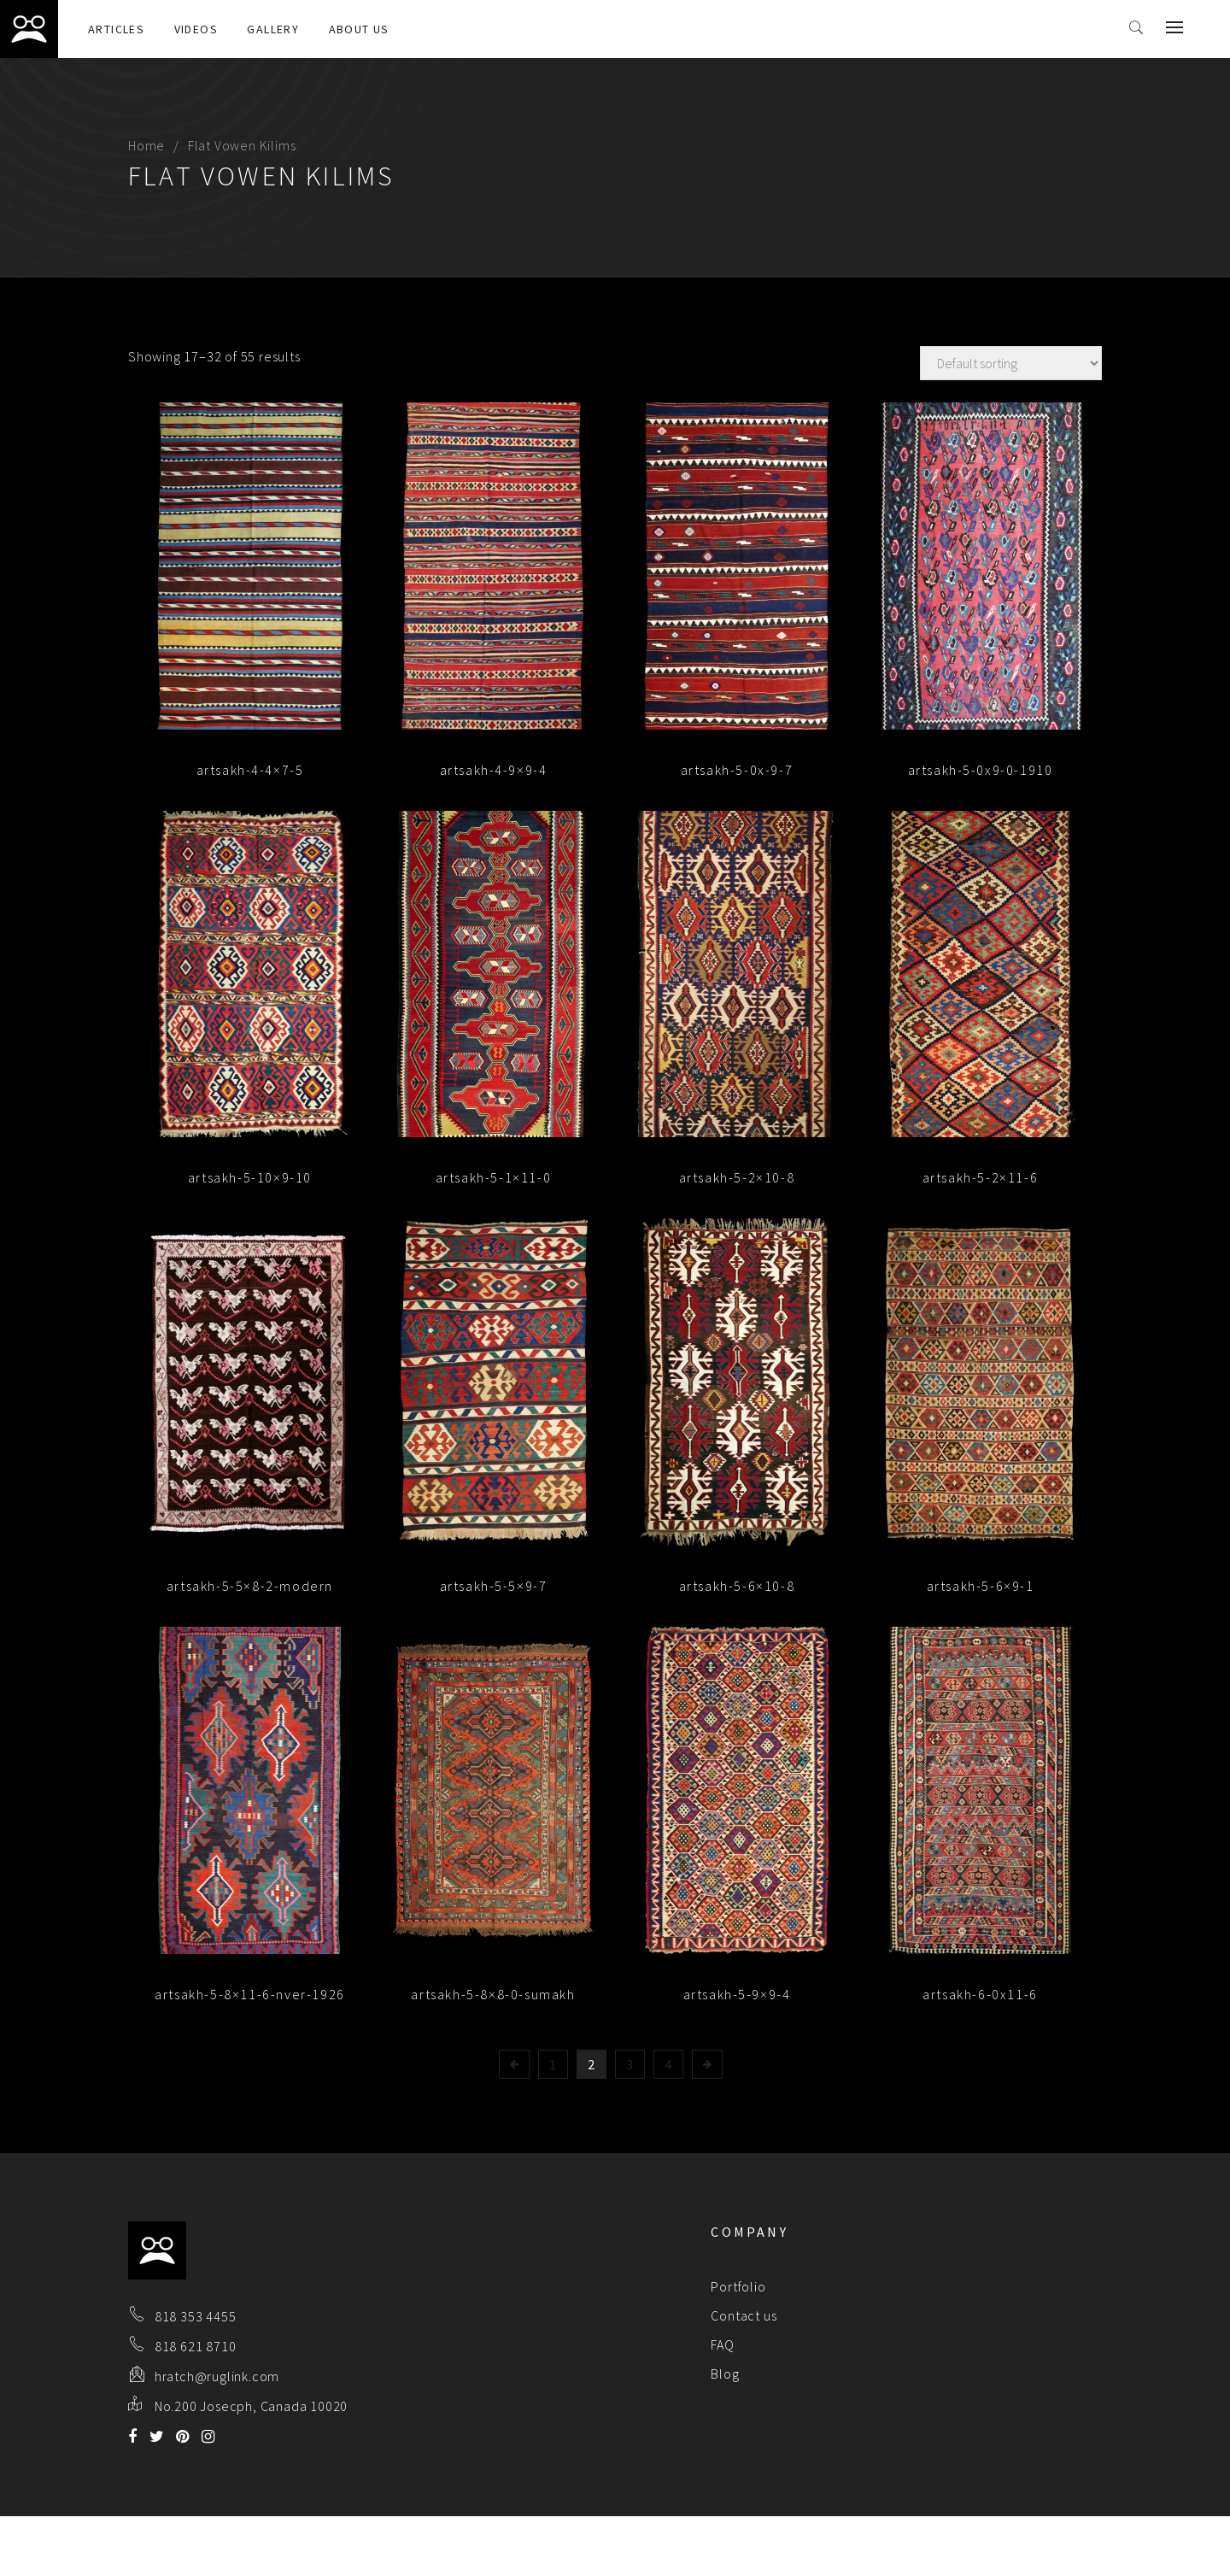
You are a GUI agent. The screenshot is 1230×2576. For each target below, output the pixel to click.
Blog (725, 2373)
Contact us (743, 2315)
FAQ (722, 2344)
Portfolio (738, 2286)
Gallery (273, 29)
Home (146, 145)
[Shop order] (1011, 363)
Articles (116, 29)
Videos (196, 29)
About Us (359, 29)
